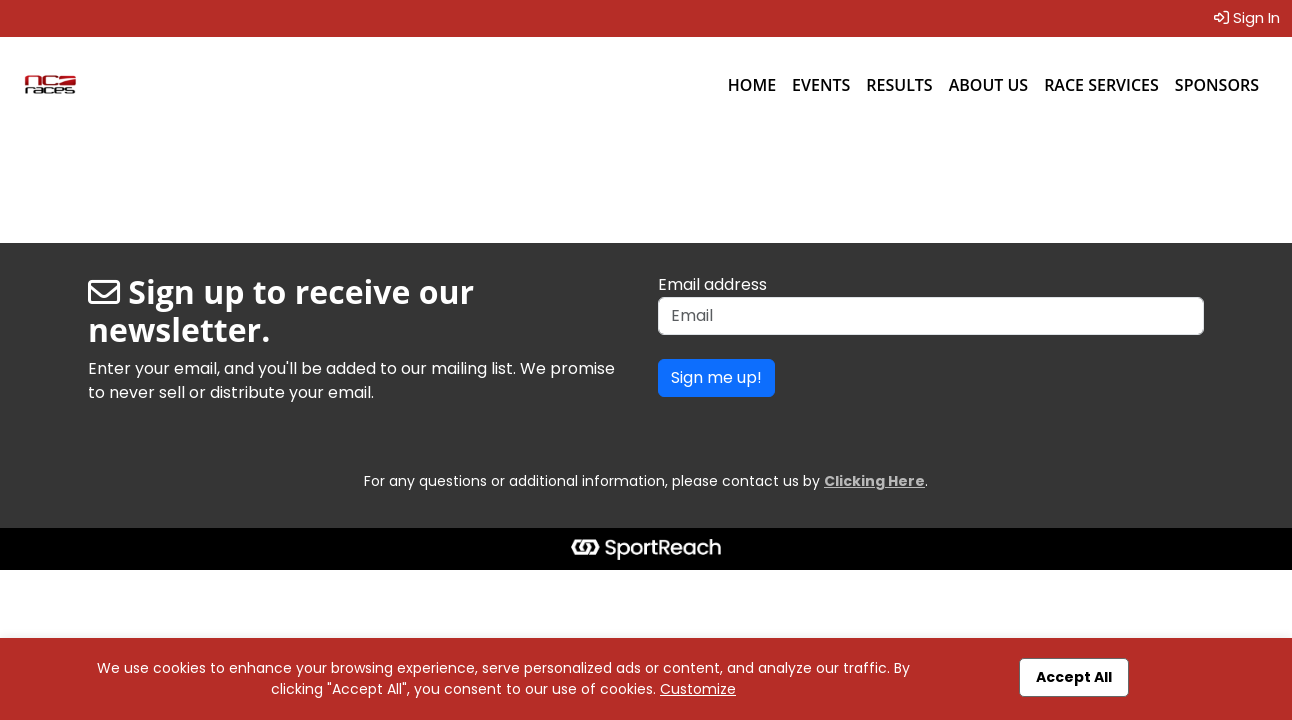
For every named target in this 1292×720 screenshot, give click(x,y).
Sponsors (1217, 85)
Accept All (1074, 677)
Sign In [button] (1247, 17)
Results (899, 85)
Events (821, 85)
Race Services (1101, 85)
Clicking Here (874, 481)
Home (752, 85)
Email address (712, 284)
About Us (988, 85)
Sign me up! (716, 377)
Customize (698, 689)
